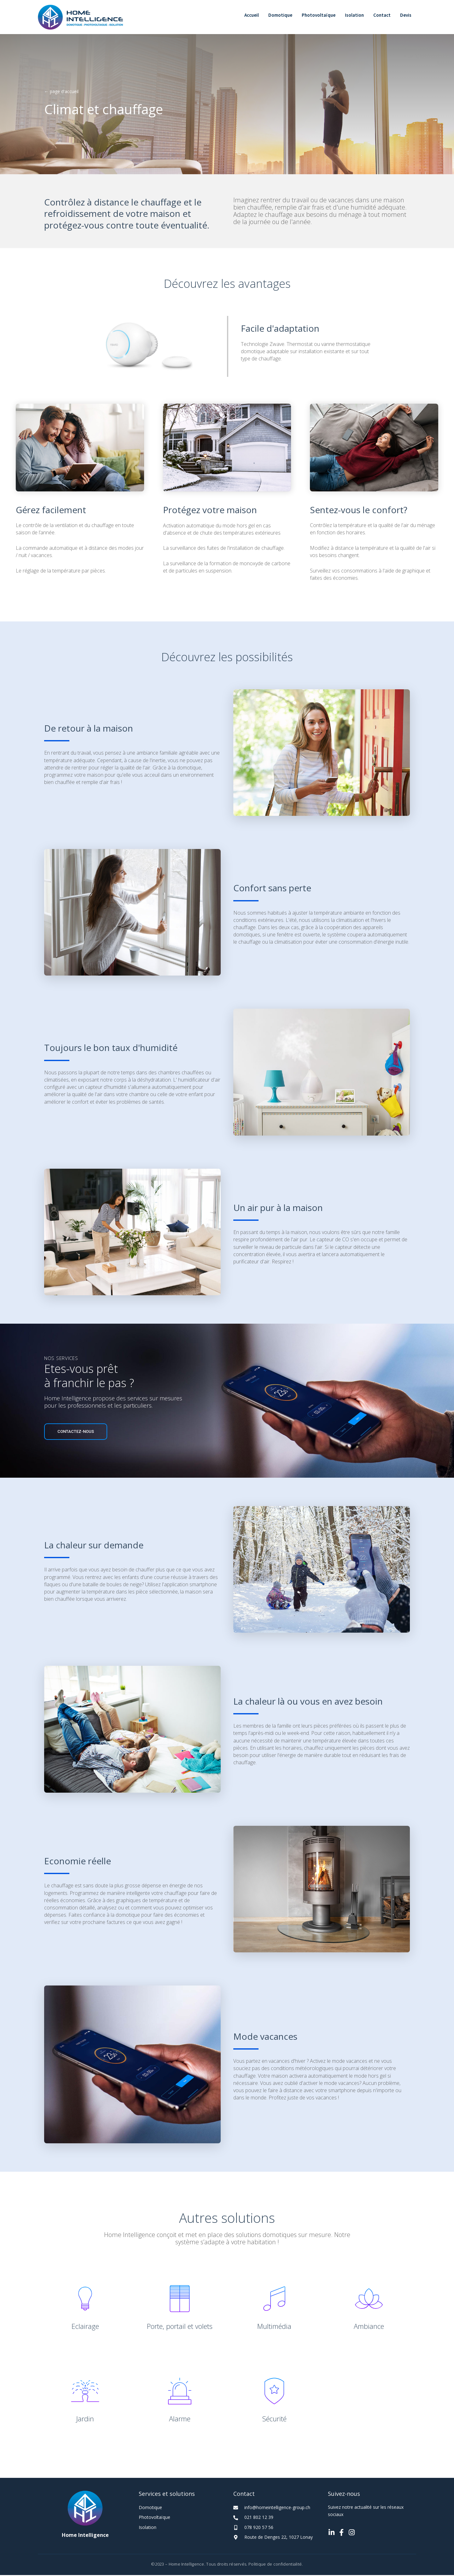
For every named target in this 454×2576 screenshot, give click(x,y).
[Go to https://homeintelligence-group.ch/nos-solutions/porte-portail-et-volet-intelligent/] (180, 2307)
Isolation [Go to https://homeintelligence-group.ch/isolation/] (147, 2528)
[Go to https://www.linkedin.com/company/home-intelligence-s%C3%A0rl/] (331, 2534)
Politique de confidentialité (275, 2565)
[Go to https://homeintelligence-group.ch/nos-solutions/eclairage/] (85, 2307)
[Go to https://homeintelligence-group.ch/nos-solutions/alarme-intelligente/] (180, 2400)
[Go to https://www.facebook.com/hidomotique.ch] (341, 2534)
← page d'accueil (61, 92)
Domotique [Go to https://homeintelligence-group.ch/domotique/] (150, 2508)
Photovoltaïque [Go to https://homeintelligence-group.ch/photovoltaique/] (154, 2518)
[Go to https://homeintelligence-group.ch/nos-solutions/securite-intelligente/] (274, 2400)
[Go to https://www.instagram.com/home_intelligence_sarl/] (351, 2534)
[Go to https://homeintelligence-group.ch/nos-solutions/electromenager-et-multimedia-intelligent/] (274, 2307)
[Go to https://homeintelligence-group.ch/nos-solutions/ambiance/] (369, 2307)
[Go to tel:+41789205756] (274, 2527)
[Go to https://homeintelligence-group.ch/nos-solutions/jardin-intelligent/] (85, 2400)
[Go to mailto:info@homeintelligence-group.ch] (274, 2508)
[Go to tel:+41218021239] (274, 2518)
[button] (75, 1432)
